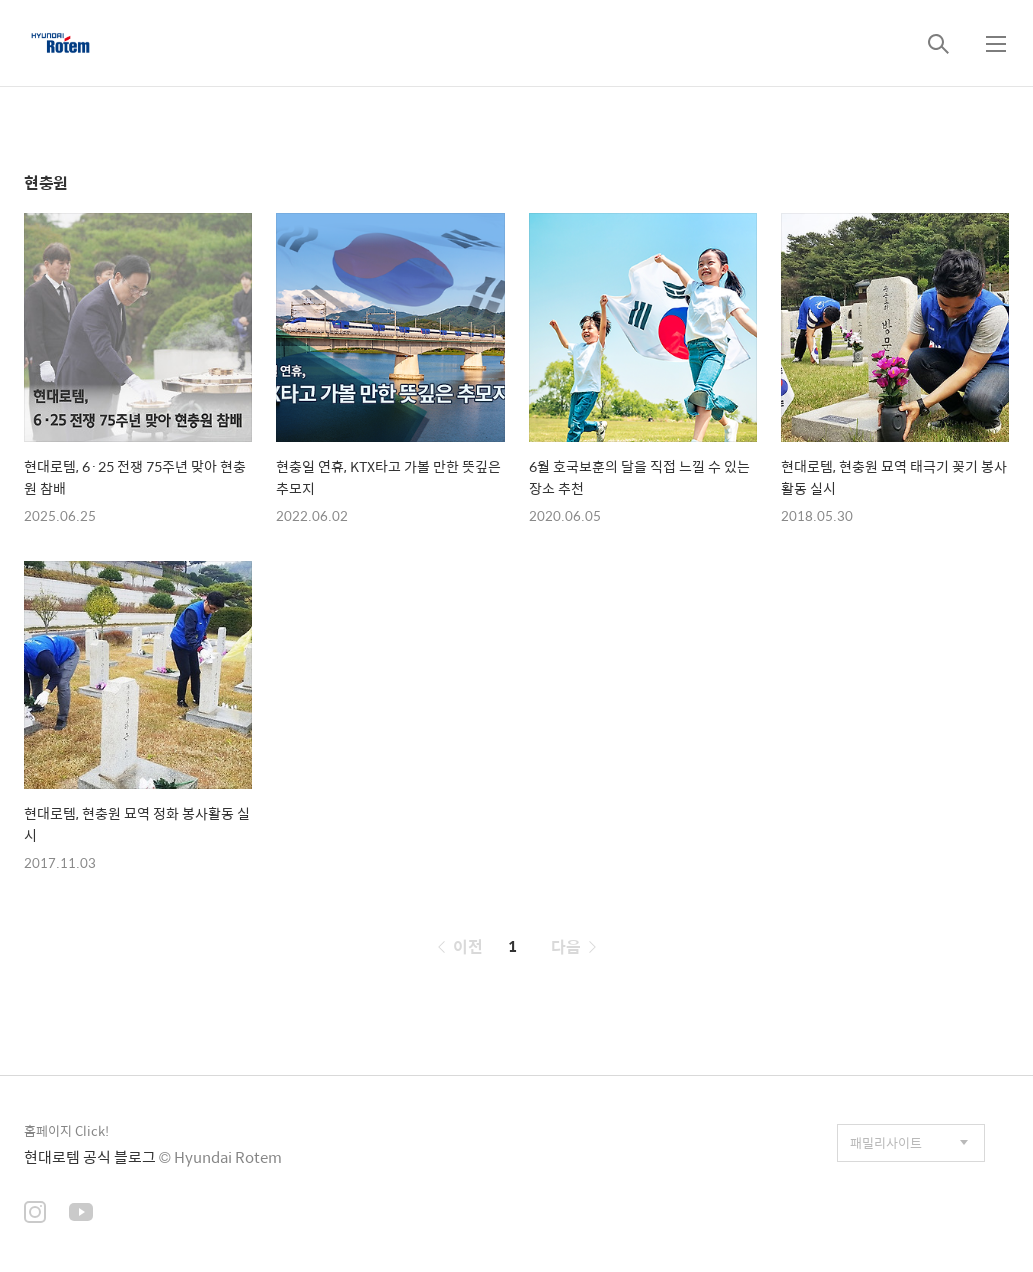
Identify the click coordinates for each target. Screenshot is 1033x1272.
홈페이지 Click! (66, 1130)
